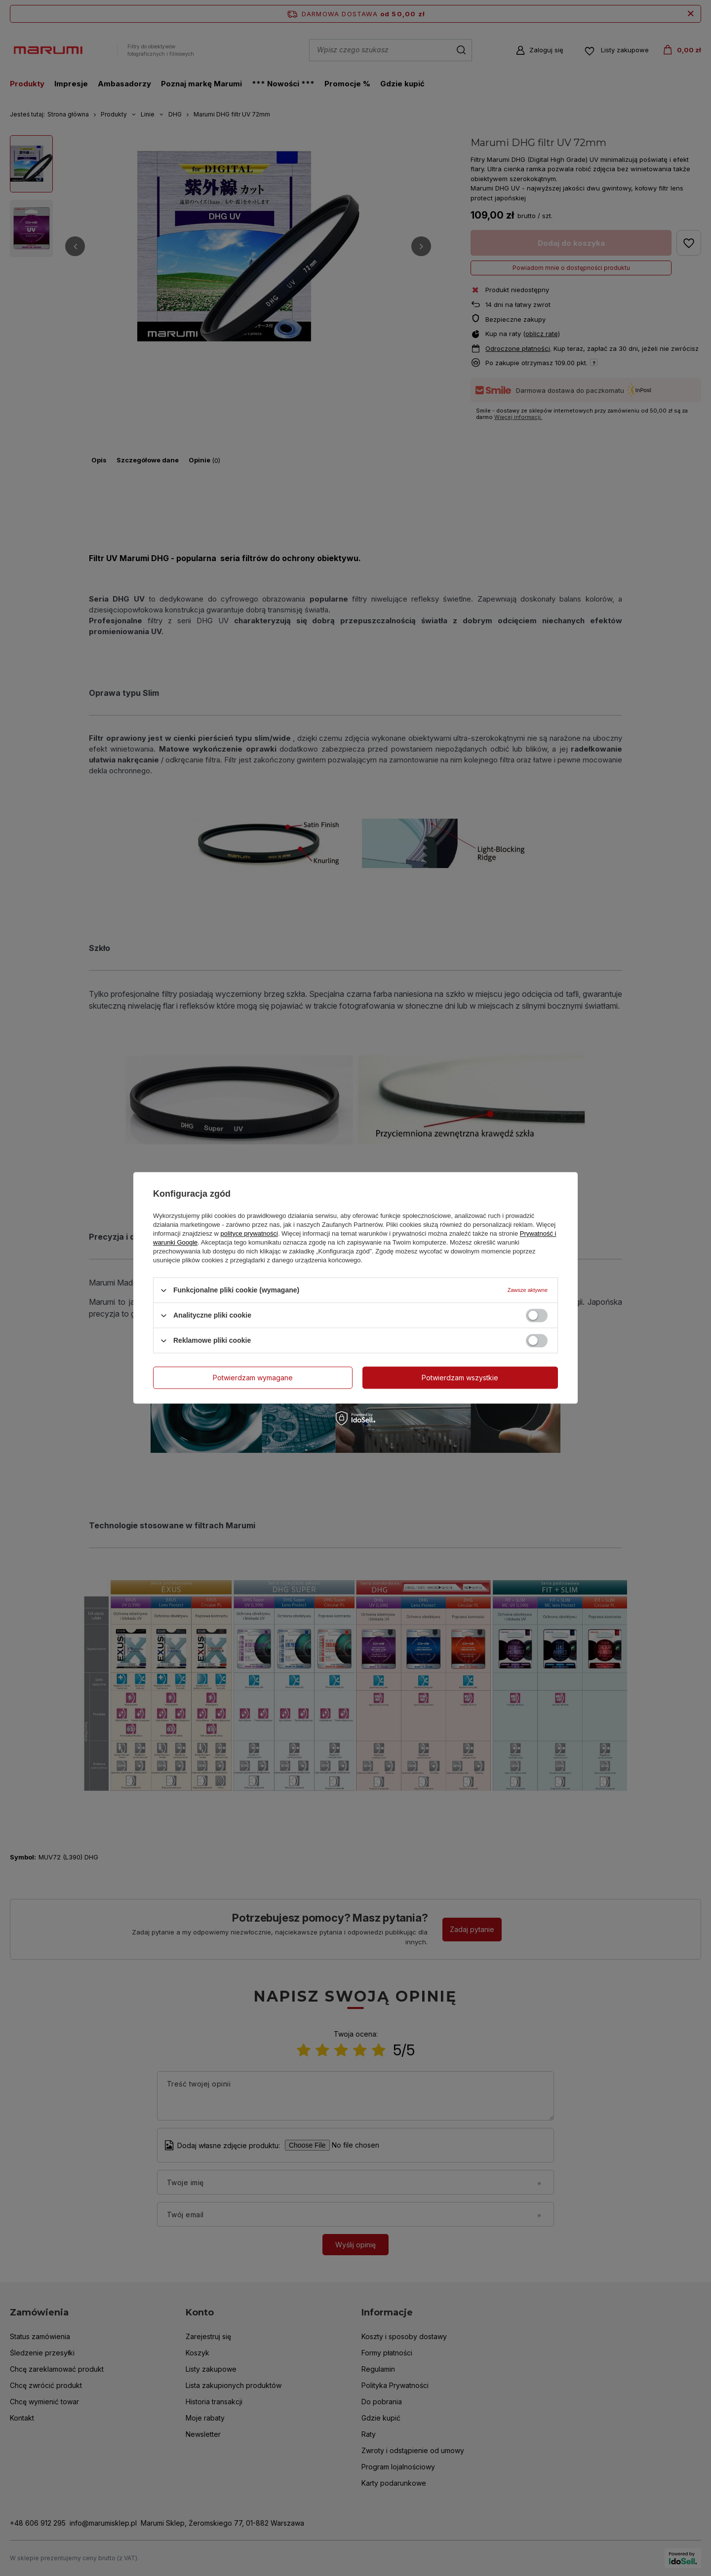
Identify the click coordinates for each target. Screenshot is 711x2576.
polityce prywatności (249, 1233)
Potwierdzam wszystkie (460, 1377)
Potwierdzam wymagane (253, 1377)
